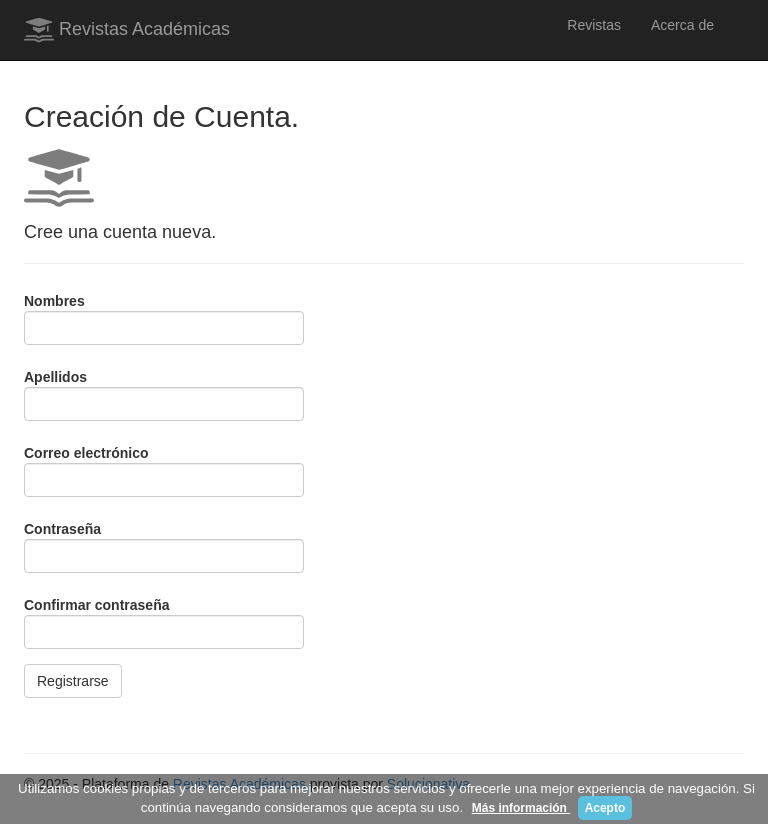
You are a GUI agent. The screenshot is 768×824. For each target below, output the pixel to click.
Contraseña (62, 529)
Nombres (54, 301)
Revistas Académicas (127, 30)
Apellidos (55, 377)
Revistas (594, 25)
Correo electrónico (86, 453)
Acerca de (682, 25)
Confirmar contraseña (96, 605)
